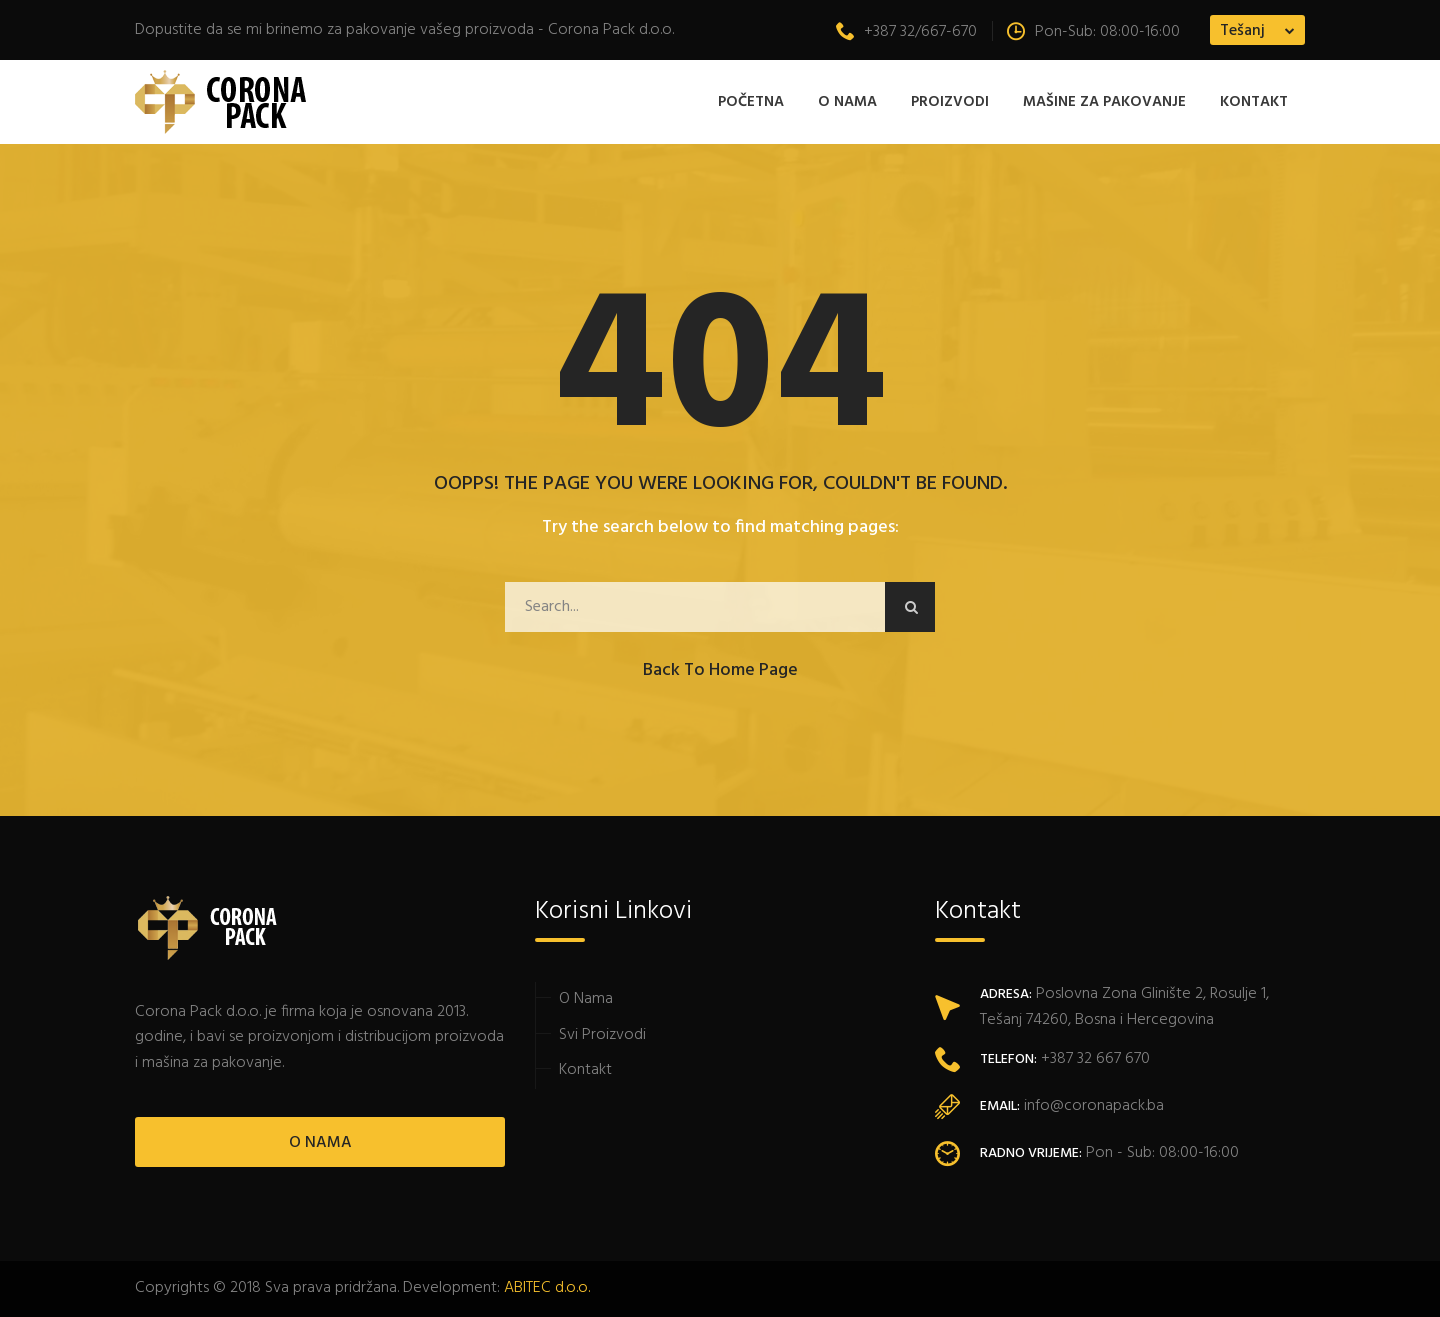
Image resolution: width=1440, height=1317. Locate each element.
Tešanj (1242, 31)
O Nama (847, 102)
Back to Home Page (720, 670)
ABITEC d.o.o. (547, 1288)
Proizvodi (950, 102)
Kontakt (1254, 102)
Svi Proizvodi (602, 1035)
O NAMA (320, 1143)
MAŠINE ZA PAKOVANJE (1104, 102)
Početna (751, 102)
